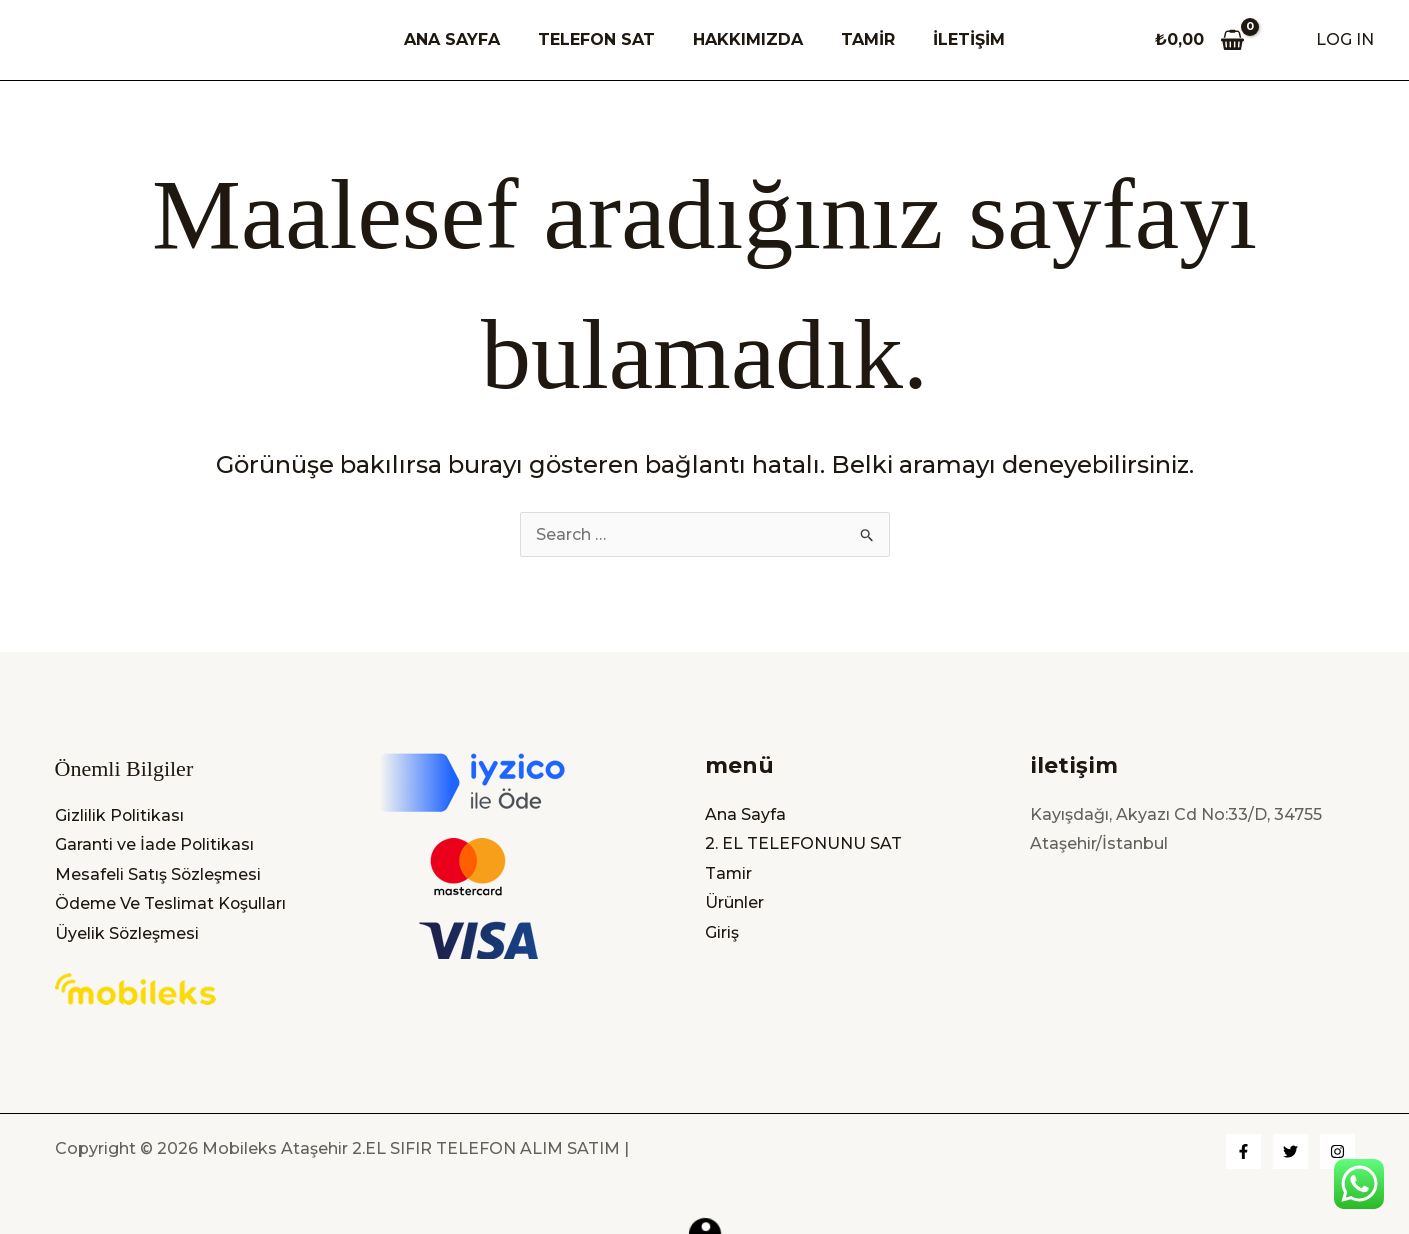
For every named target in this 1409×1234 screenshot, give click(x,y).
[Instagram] (1337, 1151)
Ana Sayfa (745, 813)
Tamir (729, 872)
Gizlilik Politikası (120, 813)
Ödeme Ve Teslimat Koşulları (172, 903)
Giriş (722, 931)
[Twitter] (1290, 1151)
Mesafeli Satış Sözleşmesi (159, 873)
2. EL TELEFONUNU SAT (803, 842)
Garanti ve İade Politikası (155, 843)
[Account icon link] (1345, 40)
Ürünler (734, 902)
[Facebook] (1243, 1151)
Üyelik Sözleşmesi (128, 932)
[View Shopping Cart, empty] (1200, 39)
